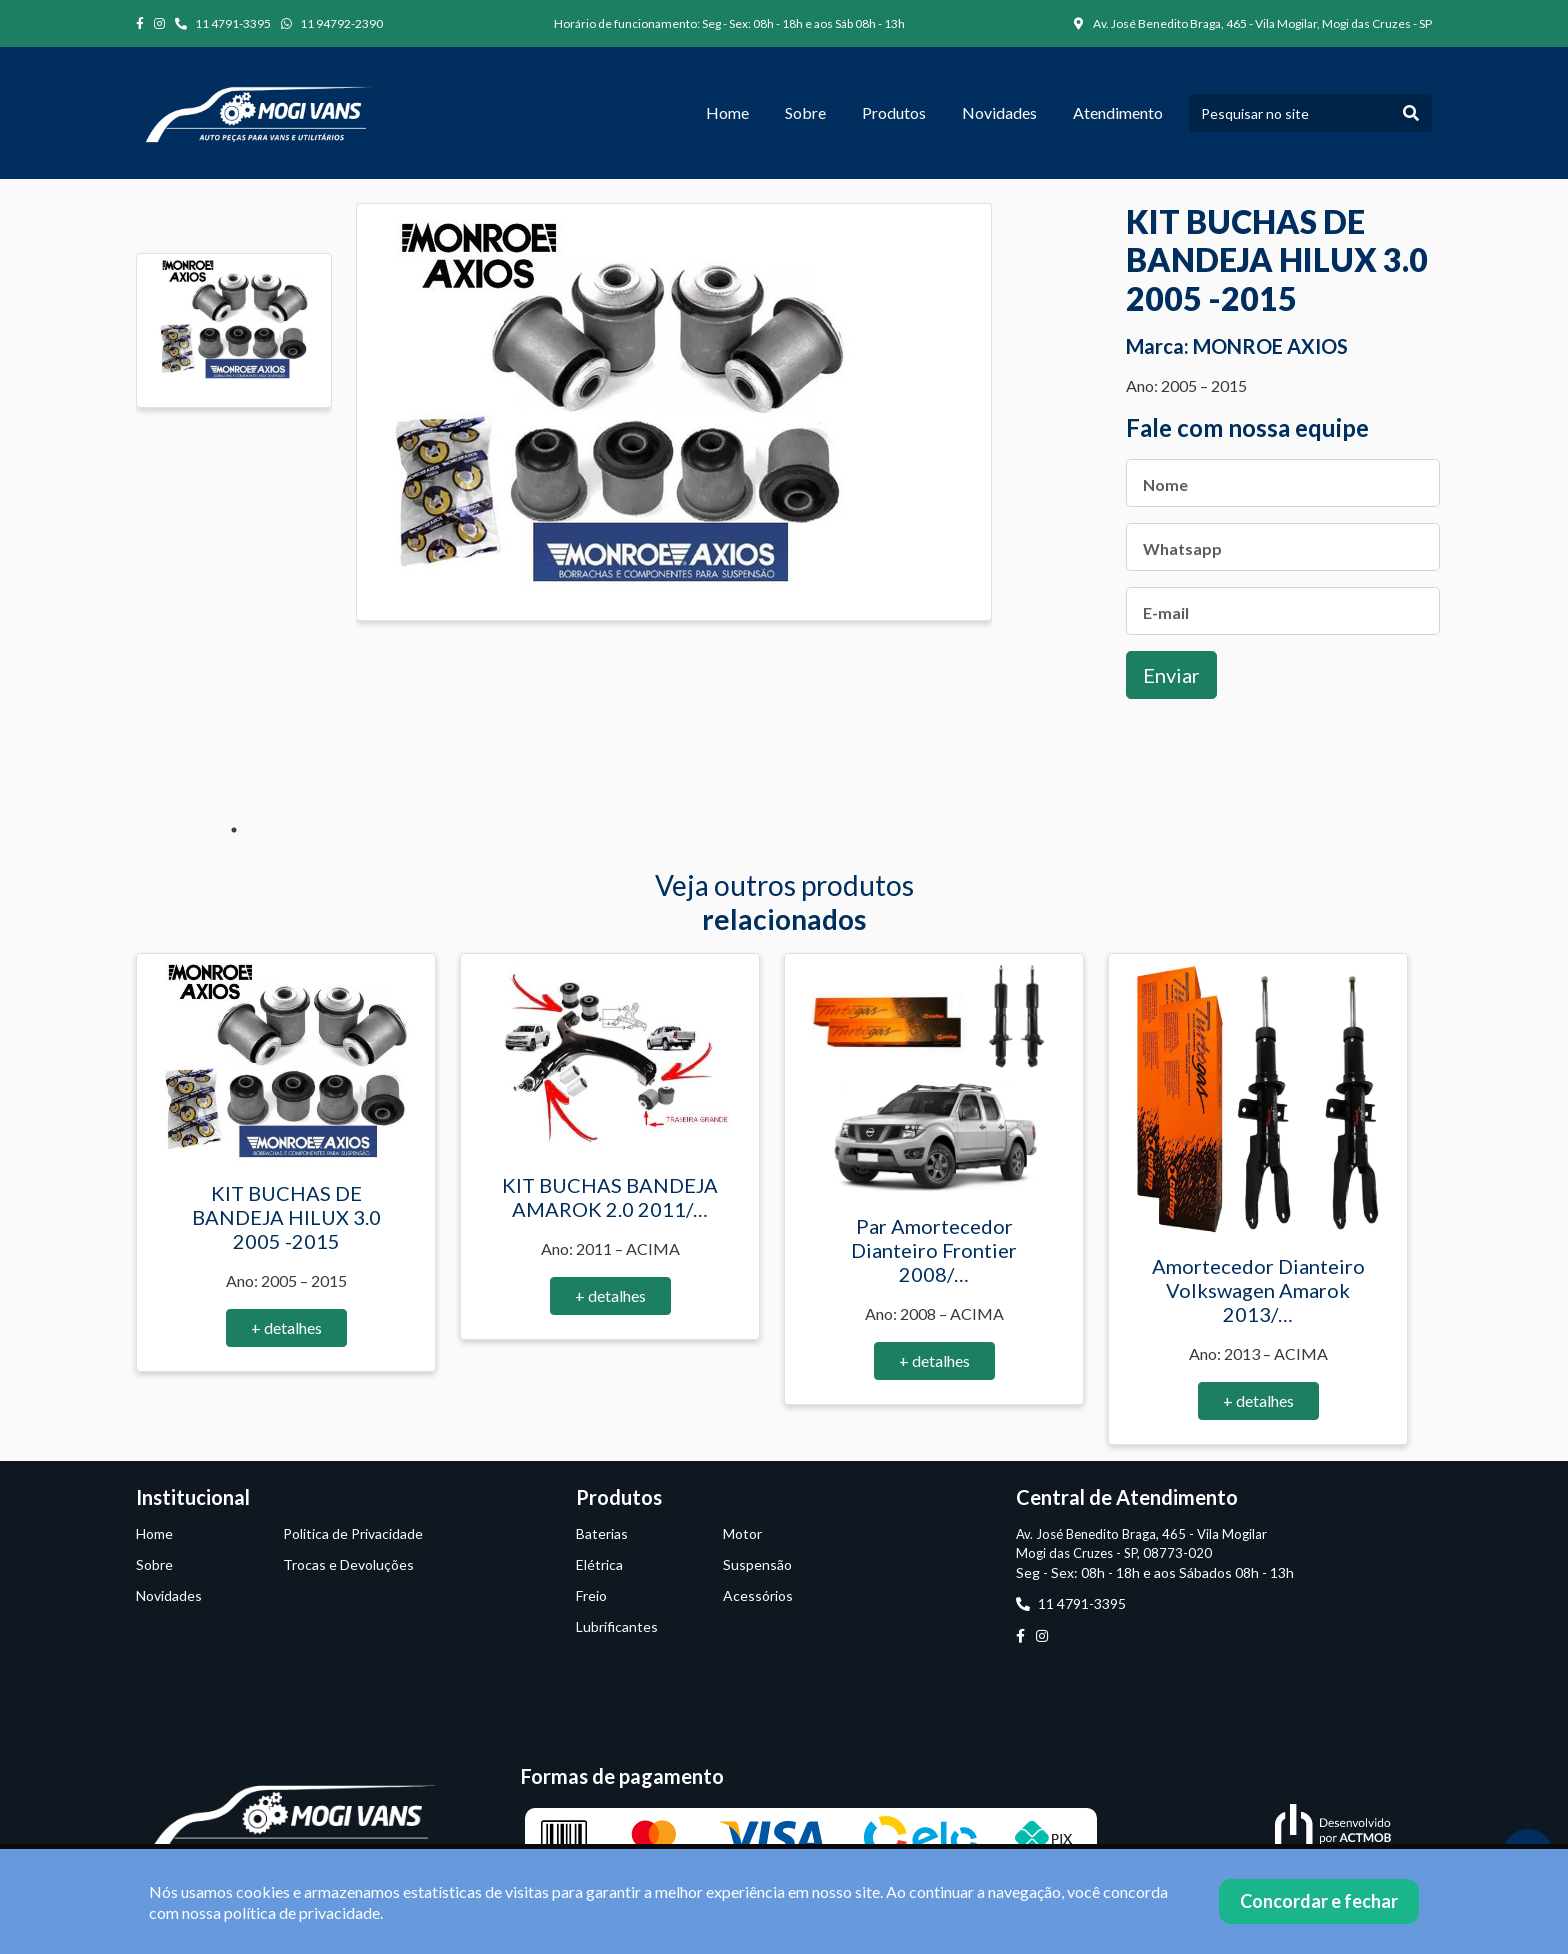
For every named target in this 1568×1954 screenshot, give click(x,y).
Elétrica (599, 1564)
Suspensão (757, 1564)
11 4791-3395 (223, 23)
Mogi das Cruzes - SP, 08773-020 (1114, 1553)
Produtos (894, 112)
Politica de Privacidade (353, 1533)
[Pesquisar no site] (1290, 113)
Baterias (602, 1533)
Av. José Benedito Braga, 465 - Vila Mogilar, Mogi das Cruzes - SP (1253, 23)
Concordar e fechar (1319, 1901)
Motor (742, 1533)
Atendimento (1118, 112)
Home (727, 112)
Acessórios (758, 1595)
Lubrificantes (617, 1626)
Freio (591, 1595)
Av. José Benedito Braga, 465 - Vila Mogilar (1141, 1534)
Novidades (999, 112)
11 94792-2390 (332, 23)
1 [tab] (234, 830)
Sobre (805, 112)
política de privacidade (302, 1912)
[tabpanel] (234, 330)
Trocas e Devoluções (348, 1564)
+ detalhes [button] (286, 1327)
